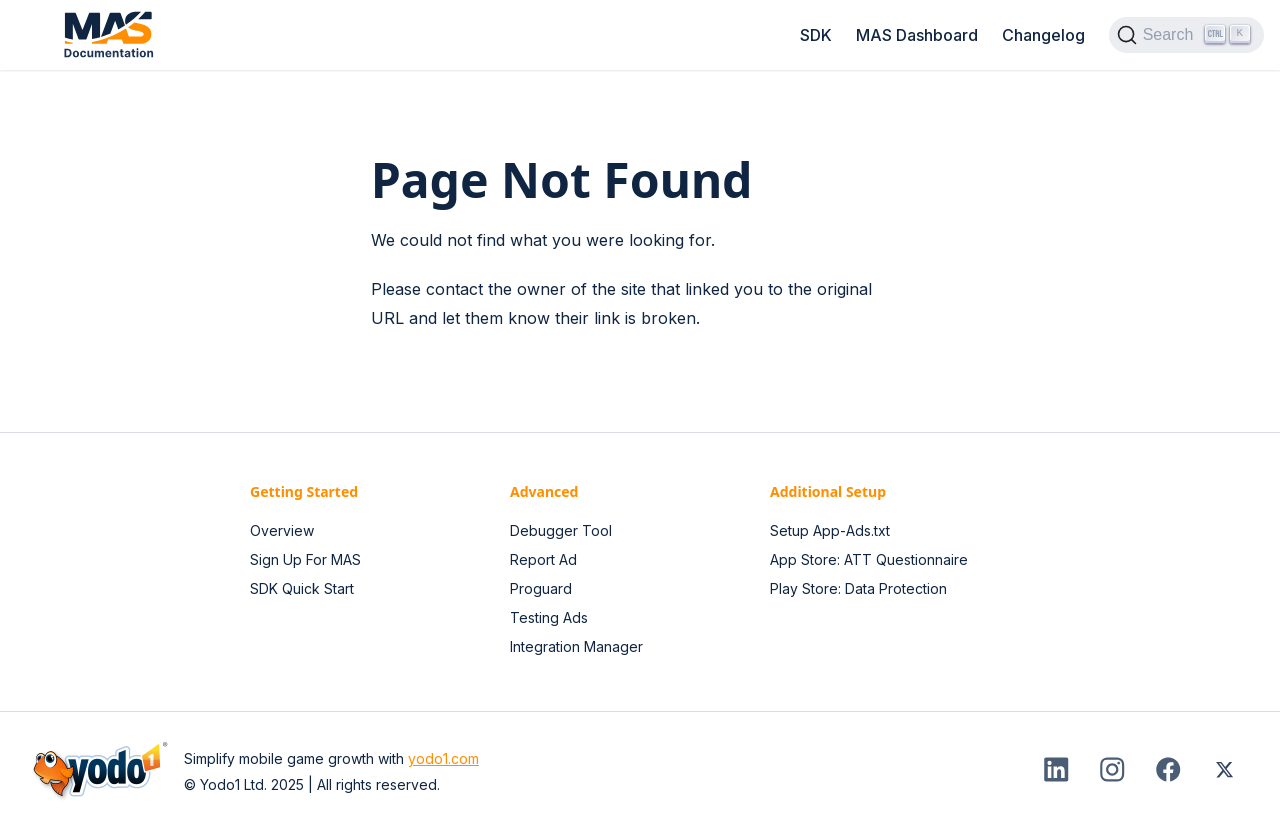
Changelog (1043, 35)
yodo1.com (443, 758)
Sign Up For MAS (305, 559)
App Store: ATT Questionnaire (869, 559)
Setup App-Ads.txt (830, 530)
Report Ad (543, 559)
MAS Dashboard (917, 35)
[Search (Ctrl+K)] (1186, 35)
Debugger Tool (561, 530)
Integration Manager (576, 646)
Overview (282, 530)
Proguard (541, 588)
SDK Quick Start (302, 588)
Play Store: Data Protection (858, 588)
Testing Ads (549, 617)
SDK (816, 35)
